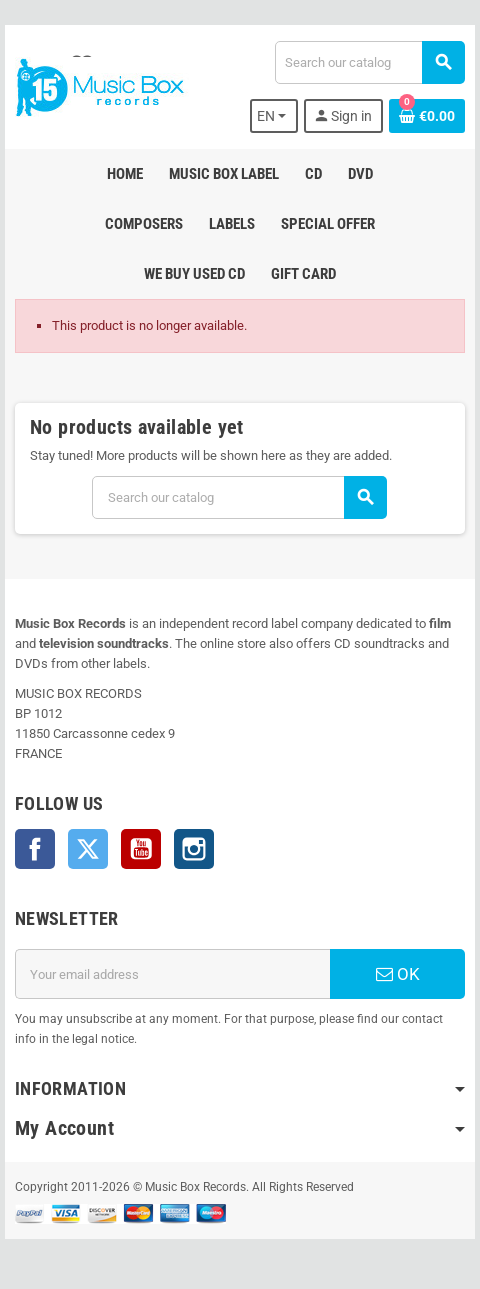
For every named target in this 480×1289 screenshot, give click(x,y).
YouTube (141, 849)
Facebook (35, 849)
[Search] (369, 62)
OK (398, 974)
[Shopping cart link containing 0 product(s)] (427, 116)
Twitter (88, 849)
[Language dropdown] (274, 116)
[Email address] (172, 974)
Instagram (194, 849)
